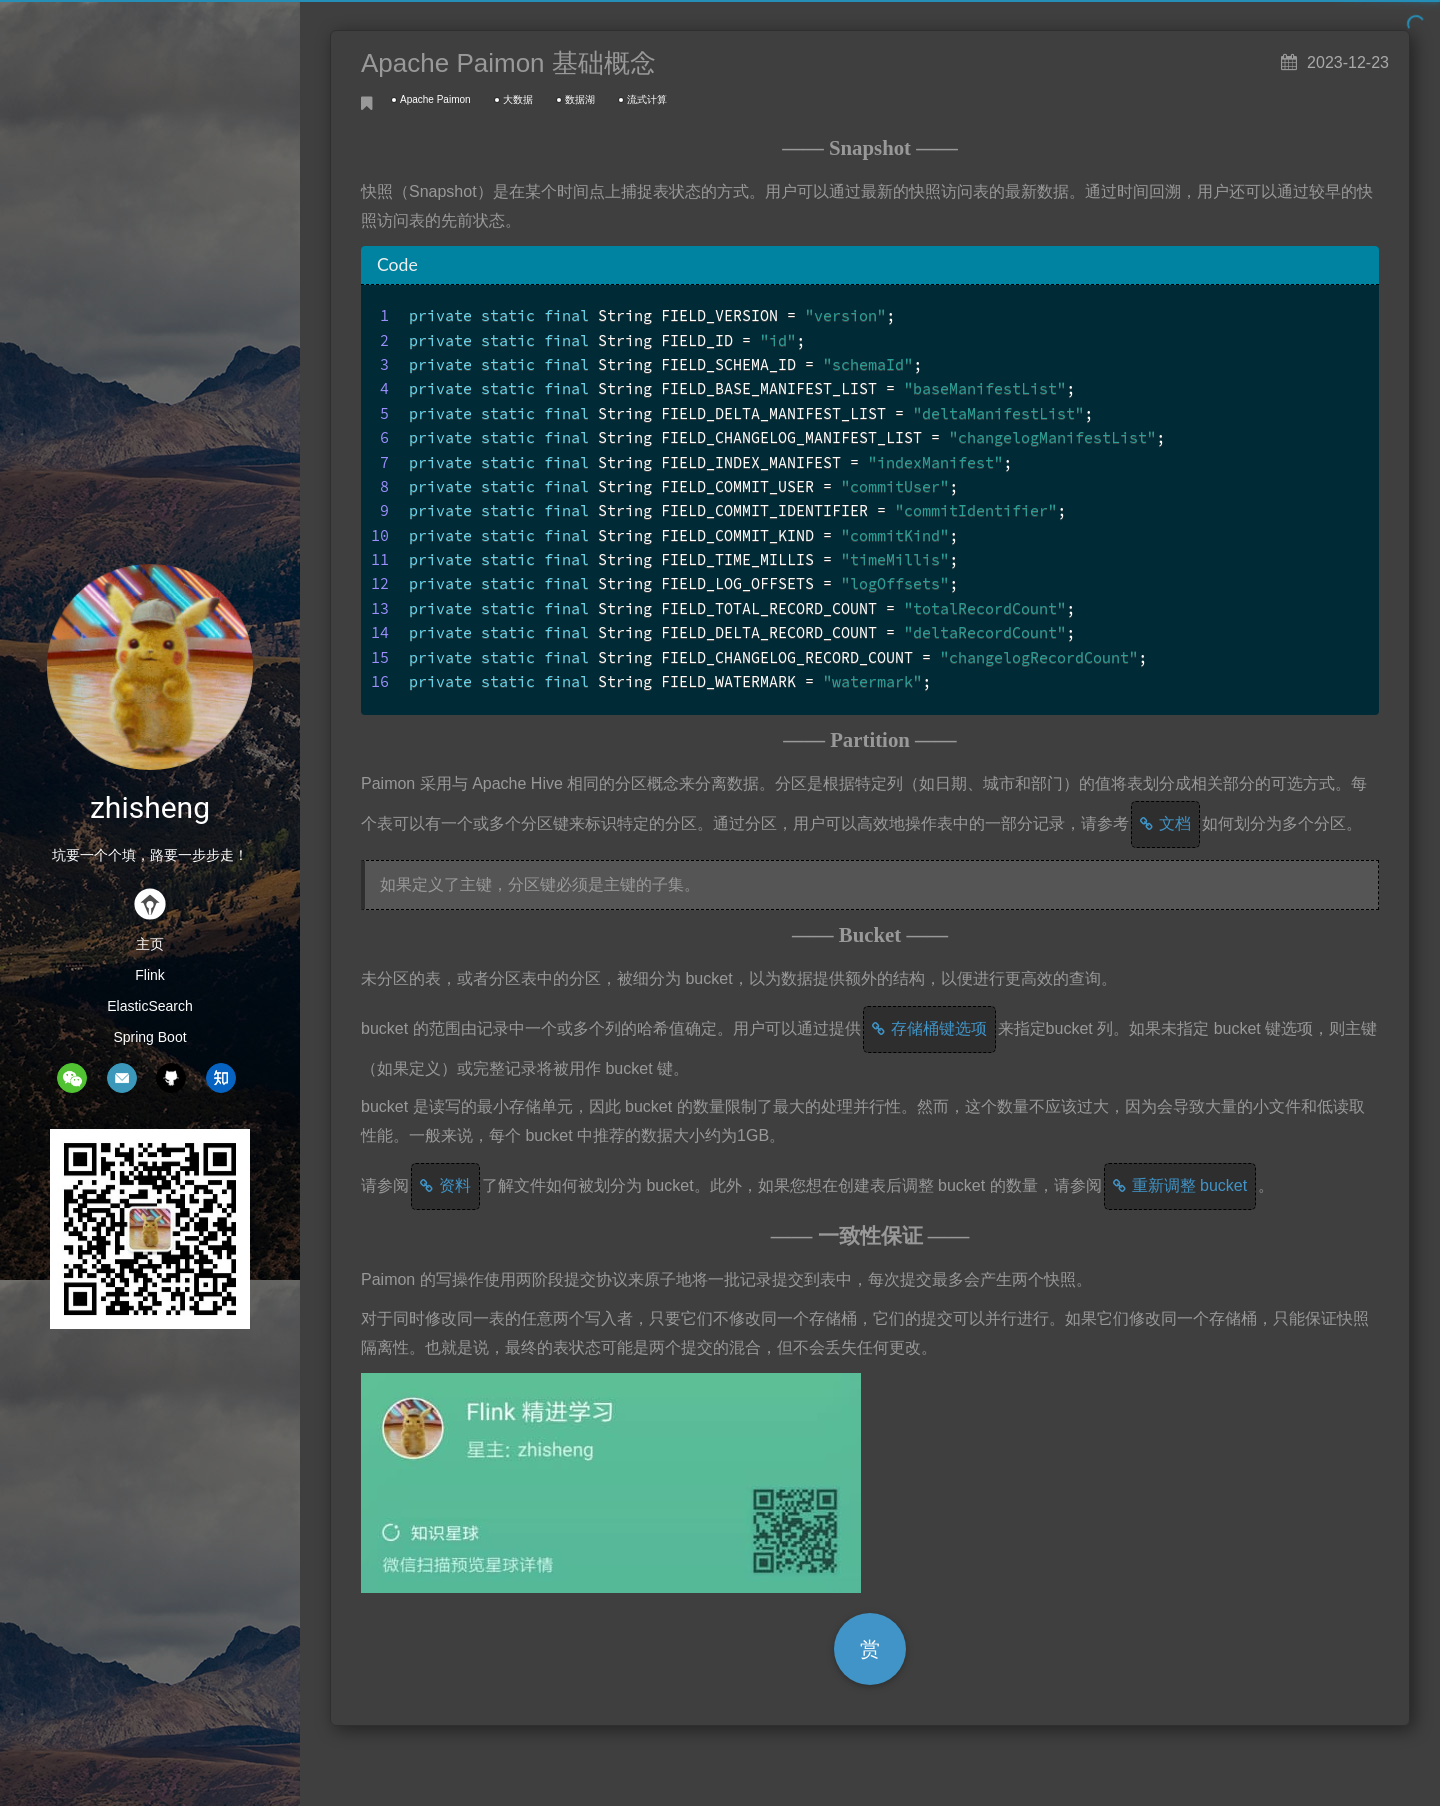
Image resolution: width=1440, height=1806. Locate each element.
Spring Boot (149, 1037)
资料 (455, 1185)
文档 (1175, 823)
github (171, 1078)
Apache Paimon (435, 99)
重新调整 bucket (1190, 1185)
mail (122, 1078)
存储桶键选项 (939, 1028)
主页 (150, 944)
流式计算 (647, 99)
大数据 (518, 99)
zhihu (221, 1078)
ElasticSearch (150, 1006)
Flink (150, 975)
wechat (72, 1078)
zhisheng (150, 807)
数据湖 (580, 99)
